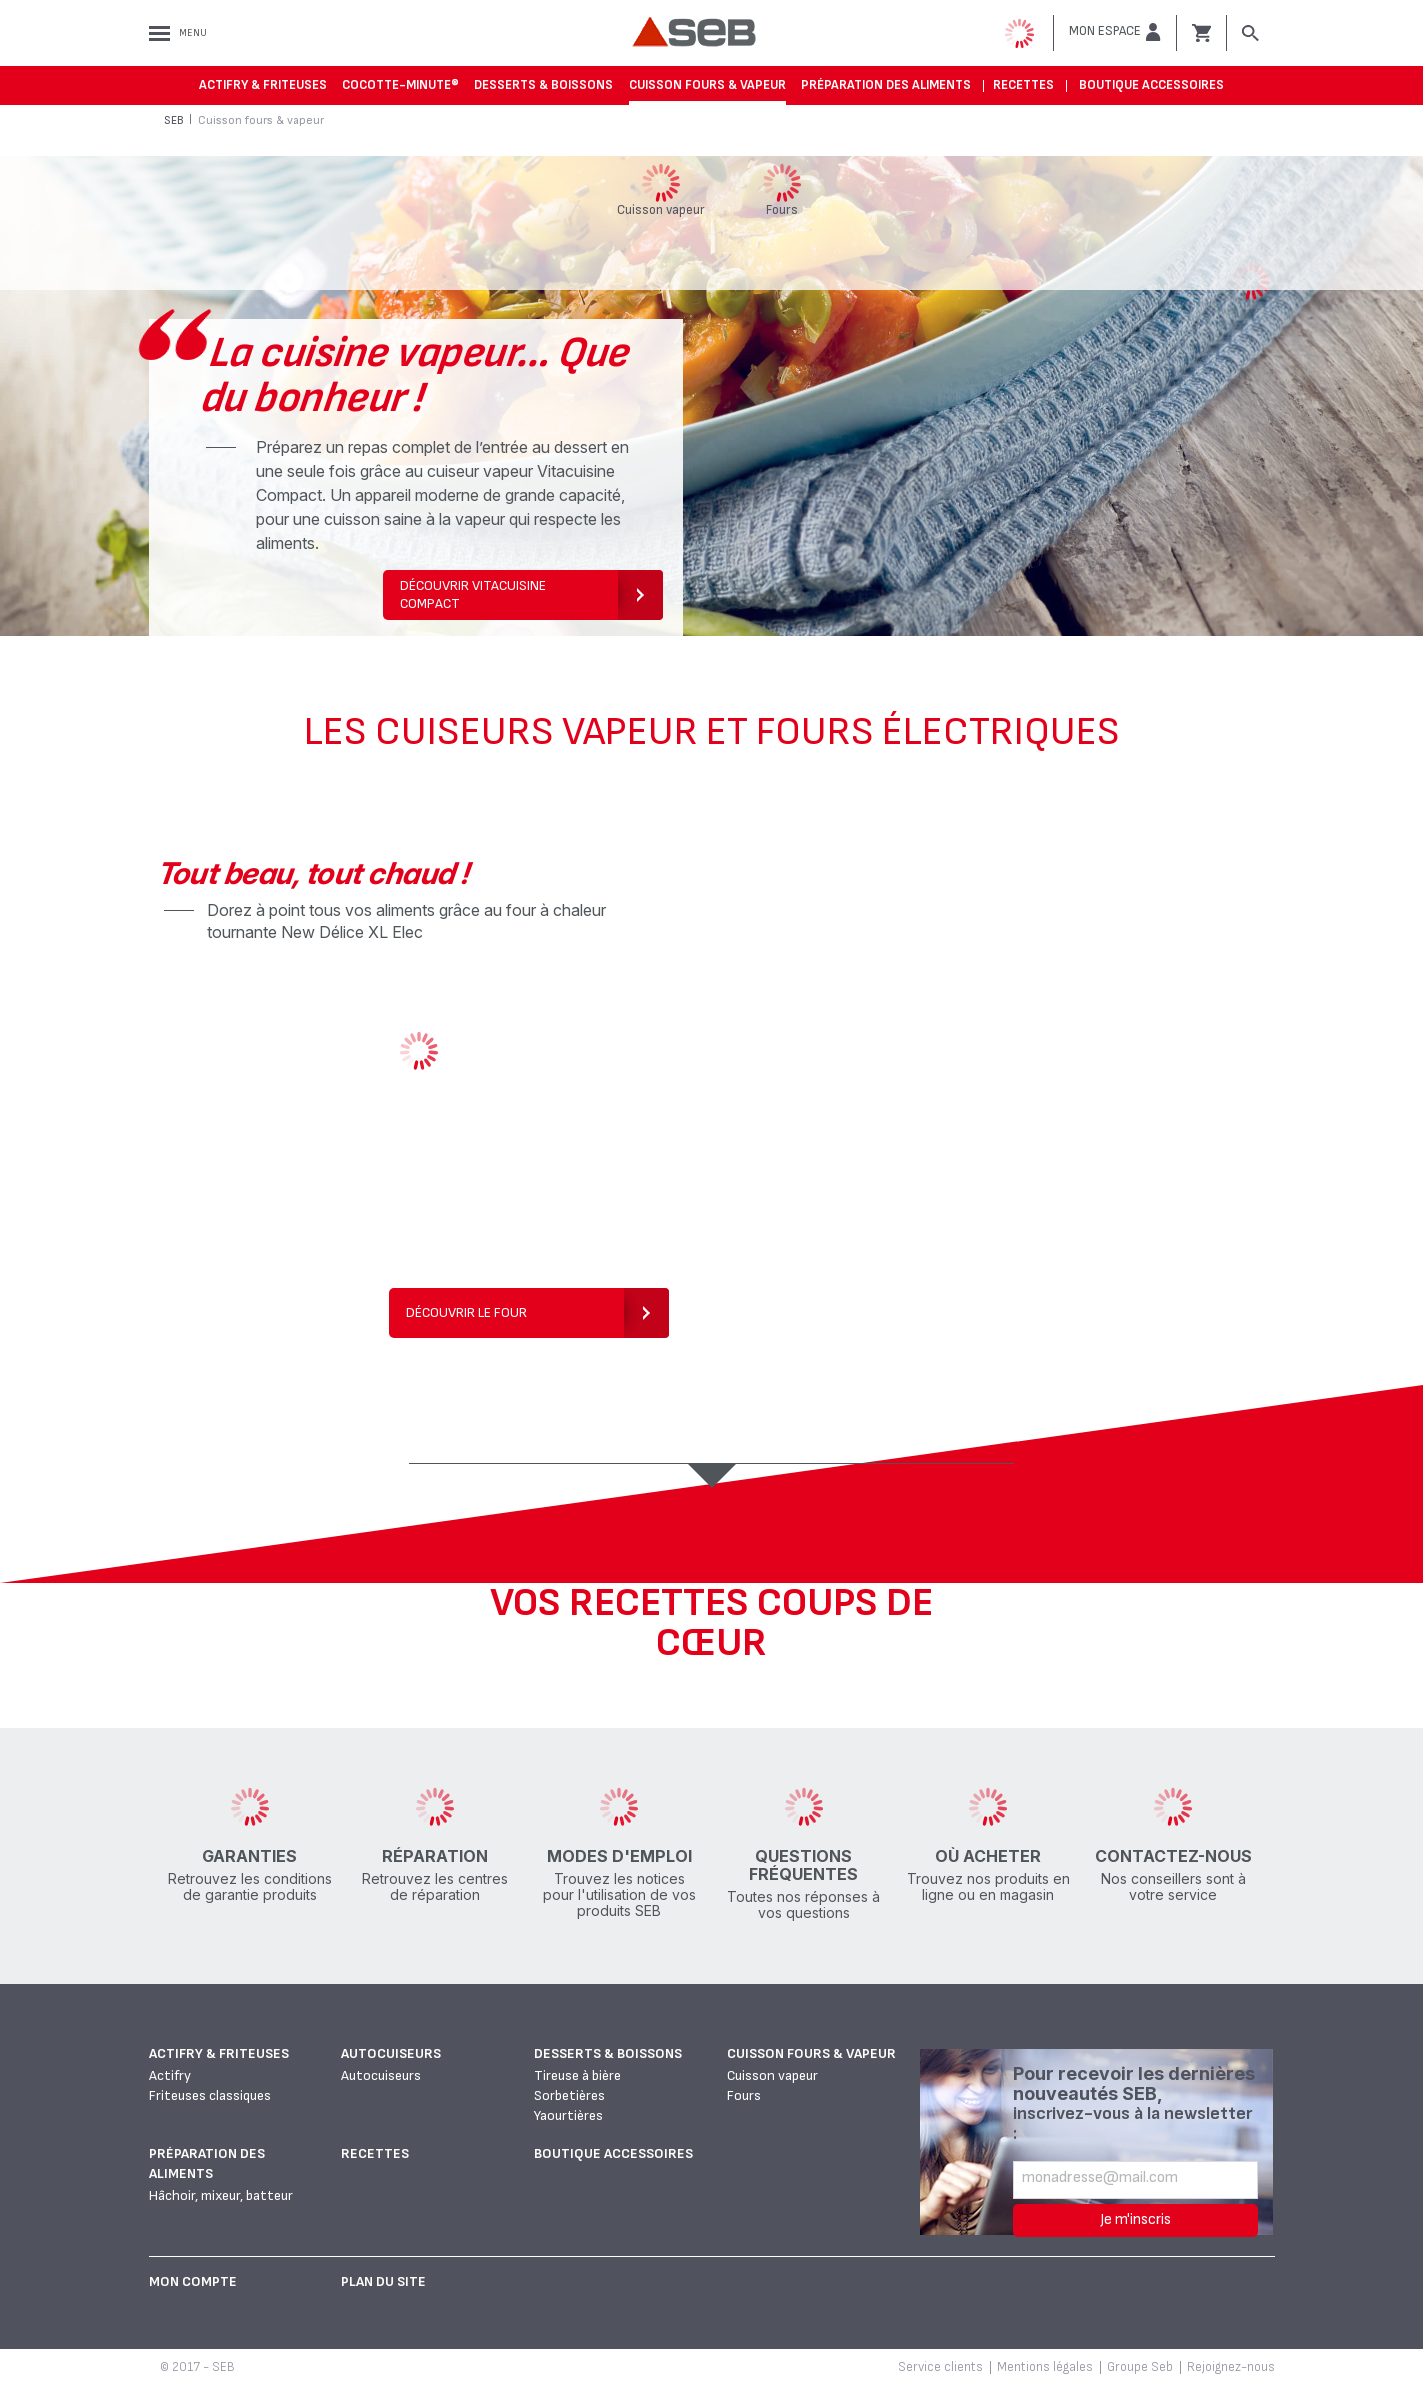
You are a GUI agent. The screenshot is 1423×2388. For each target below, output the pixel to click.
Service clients (940, 2367)
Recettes (1023, 85)
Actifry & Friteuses (263, 85)
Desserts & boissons (543, 85)
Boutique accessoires (1151, 85)
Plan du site (383, 2281)
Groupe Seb (1140, 2367)
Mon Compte (193, 2281)
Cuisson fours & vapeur (707, 85)
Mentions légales (1045, 2367)
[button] (1115, 32)
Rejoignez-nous (1231, 2367)
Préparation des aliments (886, 85)
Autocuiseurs (391, 2053)
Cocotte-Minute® (400, 85)
